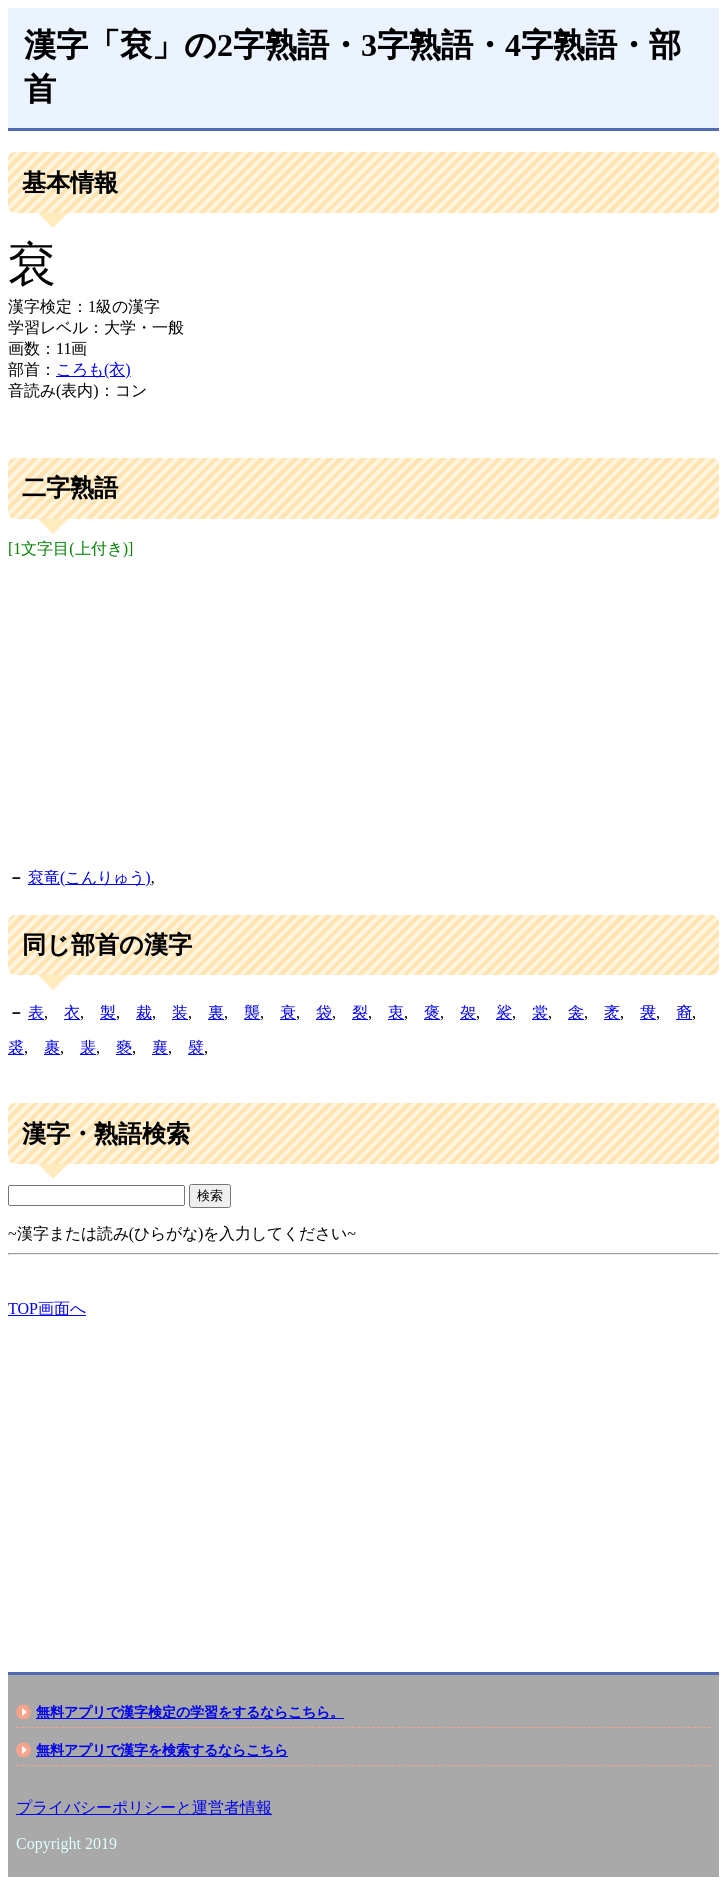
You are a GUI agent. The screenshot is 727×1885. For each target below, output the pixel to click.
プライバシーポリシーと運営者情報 (144, 1807)
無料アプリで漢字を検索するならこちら (162, 1750)
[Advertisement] (363, 710)
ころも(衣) (93, 369)
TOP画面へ (47, 1308)
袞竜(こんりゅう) (89, 877)
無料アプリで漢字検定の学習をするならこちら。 (190, 1712)
